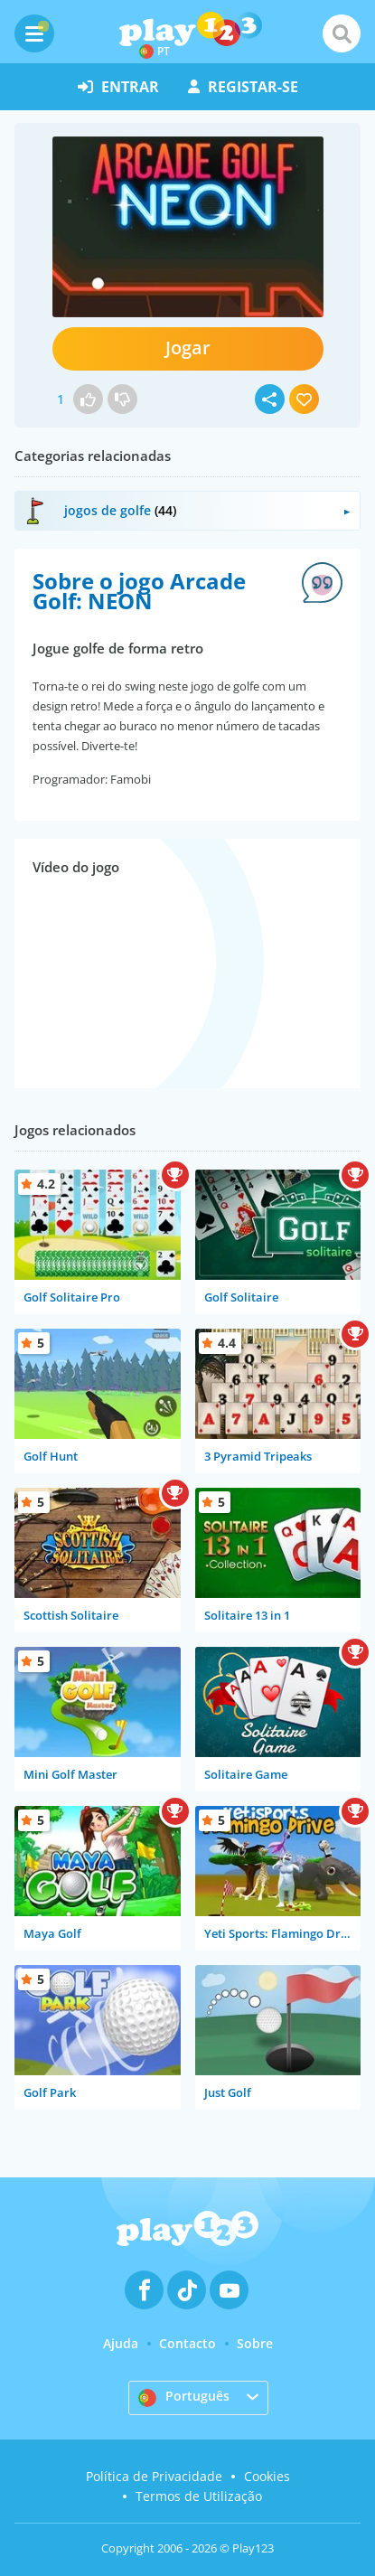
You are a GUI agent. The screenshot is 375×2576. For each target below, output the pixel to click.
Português (184, 2397)
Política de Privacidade (154, 2476)
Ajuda (120, 2343)
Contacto (187, 2343)
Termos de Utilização (199, 2496)
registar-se (243, 87)
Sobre (255, 2343)
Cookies (267, 2476)
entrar (118, 87)
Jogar (188, 347)
